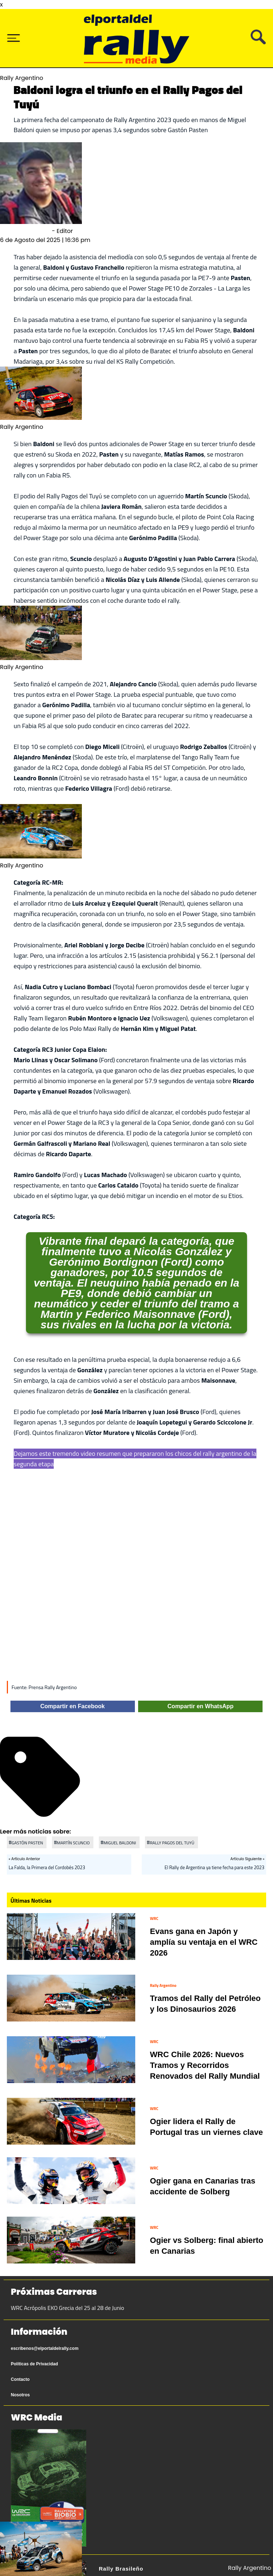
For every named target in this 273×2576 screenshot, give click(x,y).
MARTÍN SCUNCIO (73, 1842)
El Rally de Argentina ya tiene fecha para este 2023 (214, 1867)
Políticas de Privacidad (34, 2363)
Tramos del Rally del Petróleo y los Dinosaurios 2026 (205, 2004)
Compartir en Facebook (72, 1706)
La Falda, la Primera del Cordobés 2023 (47, 1867)
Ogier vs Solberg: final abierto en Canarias (206, 2246)
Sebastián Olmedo (25, 231)
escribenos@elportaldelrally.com (45, 2348)
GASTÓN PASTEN (27, 1842)
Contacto (20, 2379)
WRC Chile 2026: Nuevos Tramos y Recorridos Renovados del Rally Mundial (205, 2065)
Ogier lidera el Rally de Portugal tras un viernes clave (206, 2127)
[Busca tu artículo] (258, 42)
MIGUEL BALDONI (120, 1842)
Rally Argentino (163, 1985)
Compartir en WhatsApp (200, 1706)
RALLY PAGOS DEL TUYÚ (172, 1842)
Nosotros (20, 2394)
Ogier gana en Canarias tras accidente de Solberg (202, 2186)
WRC (154, 1918)
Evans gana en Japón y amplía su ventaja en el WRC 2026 (203, 1942)
